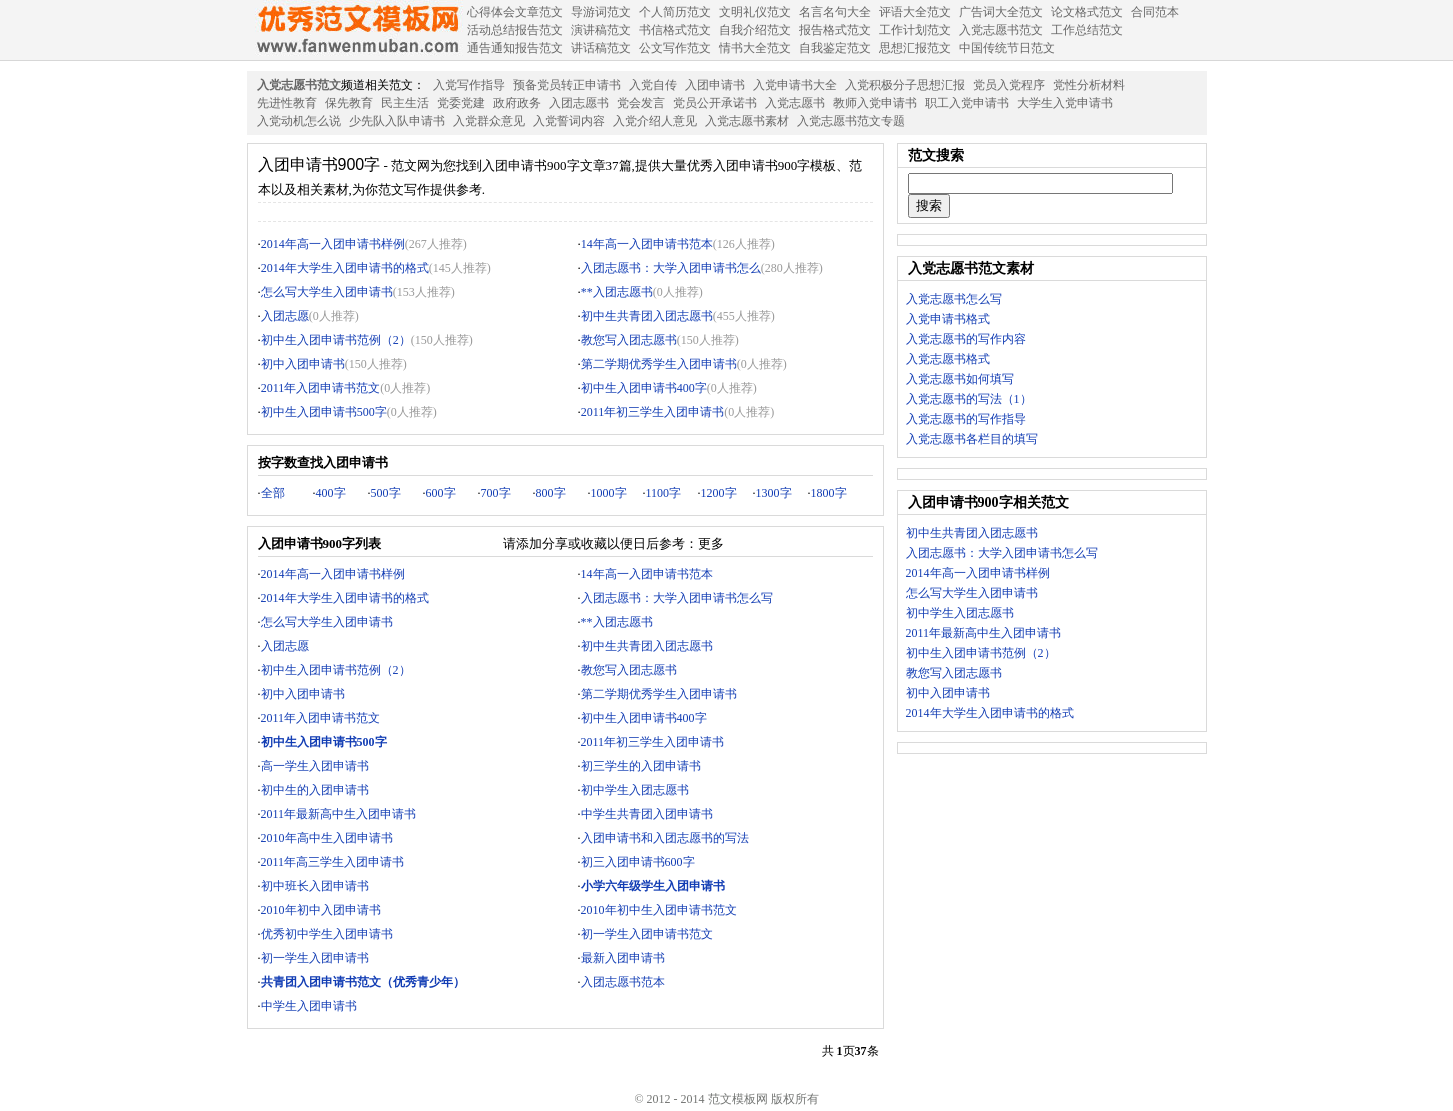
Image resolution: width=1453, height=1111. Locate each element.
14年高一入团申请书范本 (647, 244)
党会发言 (641, 103)
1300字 (774, 493)
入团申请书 (715, 85)
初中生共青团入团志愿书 (647, 316)
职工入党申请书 (967, 103)
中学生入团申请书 (309, 1006)
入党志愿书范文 (299, 85)
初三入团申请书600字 (638, 862)
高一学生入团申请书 (315, 766)
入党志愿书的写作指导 (966, 419)
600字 (441, 493)
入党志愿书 (795, 103)
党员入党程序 (1009, 85)
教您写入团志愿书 (629, 340)
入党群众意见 (489, 121)
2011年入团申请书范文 (321, 388)
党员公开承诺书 (715, 103)
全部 (273, 493)
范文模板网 (357, 30)
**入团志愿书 (617, 292)
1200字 (719, 493)
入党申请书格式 (948, 319)
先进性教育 (287, 103)
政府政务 (517, 103)
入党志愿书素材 (747, 121)
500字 (386, 493)
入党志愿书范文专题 (851, 121)
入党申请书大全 (795, 85)
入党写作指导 (469, 85)
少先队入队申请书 (397, 121)
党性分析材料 (1089, 85)
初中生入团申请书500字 (324, 412)
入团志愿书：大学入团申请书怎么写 (677, 598)
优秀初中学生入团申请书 (327, 934)
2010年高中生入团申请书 (327, 838)
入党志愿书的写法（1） (969, 399)
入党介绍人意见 (655, 121)
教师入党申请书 (875, 103)
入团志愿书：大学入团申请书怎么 (671, 268)
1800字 (829, 493)
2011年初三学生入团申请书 (653, 412)
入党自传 (653, 85)
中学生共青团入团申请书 (647, 814)
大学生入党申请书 (1065, 103)
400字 (331, 493)
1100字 (664, 493)
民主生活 (405, 103)
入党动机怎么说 (299, 121)
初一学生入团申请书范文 (647, 934)
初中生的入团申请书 (315, 790)
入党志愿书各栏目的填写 (972, 439)
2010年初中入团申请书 (321, 910)
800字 (551, 493)
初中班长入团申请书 (315, 886)
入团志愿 (285, 316)
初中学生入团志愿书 (635, 790)
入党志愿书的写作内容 (966, 339)
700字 (496, 493)
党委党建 (461, 103)
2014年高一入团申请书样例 (333, 244)
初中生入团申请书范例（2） (336, 340)
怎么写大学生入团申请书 (327, 292)
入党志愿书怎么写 (954, 299)
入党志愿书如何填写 (960, 379)
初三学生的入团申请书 (641, 766)
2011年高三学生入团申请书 (333, 862)
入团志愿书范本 (623, 982)
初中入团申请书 (303, 364)
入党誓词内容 (569, 121)
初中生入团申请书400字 (644, 388)
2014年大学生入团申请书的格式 (345, 268)
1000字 (609, 493)
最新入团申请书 (623, 958)
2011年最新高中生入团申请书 (339, 814)
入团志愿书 (579, 103)
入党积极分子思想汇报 (905, 85)
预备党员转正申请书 (567, 85)
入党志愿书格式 (948, 359)
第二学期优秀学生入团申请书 (659, 364)
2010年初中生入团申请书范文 (659, 910)
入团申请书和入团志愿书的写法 (665, 838)
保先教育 (349, 103)
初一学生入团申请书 (315, 958)
